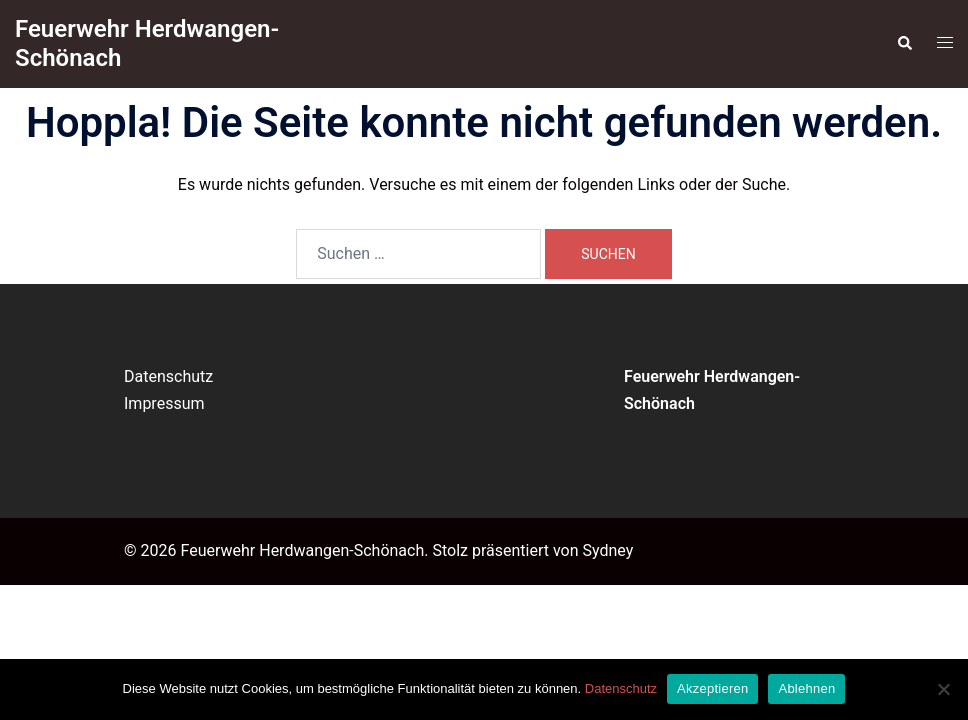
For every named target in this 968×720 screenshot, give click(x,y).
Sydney (607, 550)
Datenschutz (168, 376)
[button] (904, 44)
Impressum (164, 403)
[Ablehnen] (943, 689)
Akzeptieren (712, 688)
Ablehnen (806, 688)
